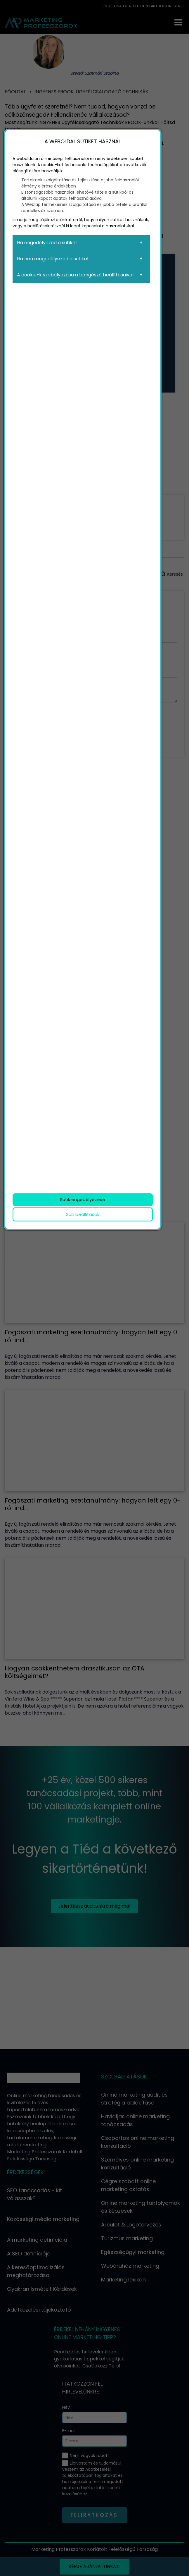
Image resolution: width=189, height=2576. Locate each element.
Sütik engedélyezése (82, 1199)
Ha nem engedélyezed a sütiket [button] (53, 258)
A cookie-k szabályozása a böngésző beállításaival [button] (75, 274)
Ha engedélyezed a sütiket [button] (47, 242)
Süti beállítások (82, 1214)
